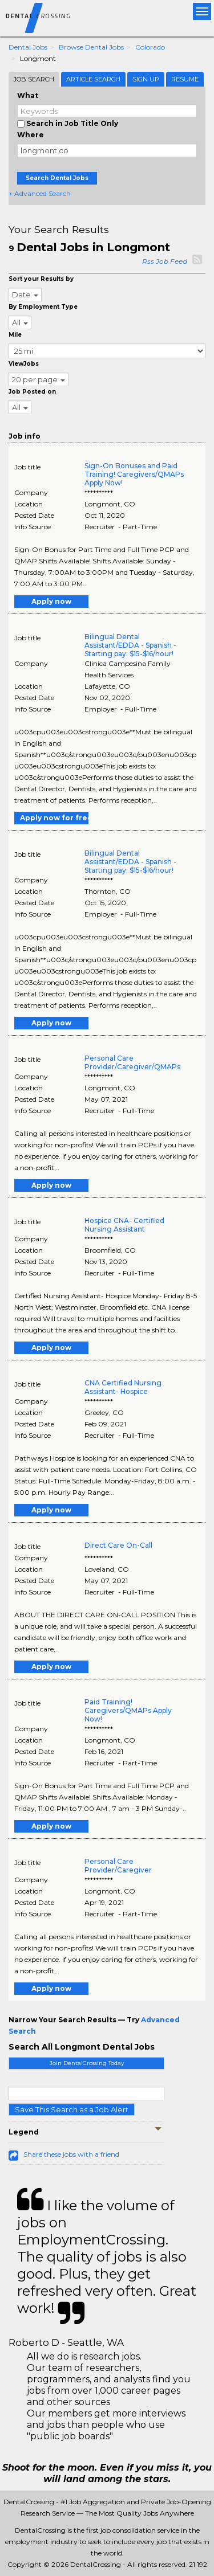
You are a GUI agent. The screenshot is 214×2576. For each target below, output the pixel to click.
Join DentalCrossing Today (87, 2063)
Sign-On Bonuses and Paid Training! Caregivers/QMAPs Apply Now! (134, 474)
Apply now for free (54, 817)
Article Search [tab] (93, 79)
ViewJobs (24, 363)
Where (30, 134)
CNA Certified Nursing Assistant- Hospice (122, 1387)
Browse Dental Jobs (91, 47)
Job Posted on (32, 391)
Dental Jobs (28, 47)
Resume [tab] (185, 79)
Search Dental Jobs (57, 178)
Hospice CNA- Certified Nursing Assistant (124, 1224)
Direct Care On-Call (118, 1545)
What (27, 95)
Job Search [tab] (34, 79)
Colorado (150, 47)
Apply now (51, 601)
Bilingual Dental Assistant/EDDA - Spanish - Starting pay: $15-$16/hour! (130, 645)
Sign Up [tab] (145, 79)
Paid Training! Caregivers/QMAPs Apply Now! (128, 1710)
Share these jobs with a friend (71, 2154)
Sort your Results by (41, 279)
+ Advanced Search (40, 193)
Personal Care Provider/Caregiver (118, 1865)
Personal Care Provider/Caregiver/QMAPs (132, 1062)
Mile (15, 334)
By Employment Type (43, 306)
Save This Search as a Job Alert (71, 2109)
